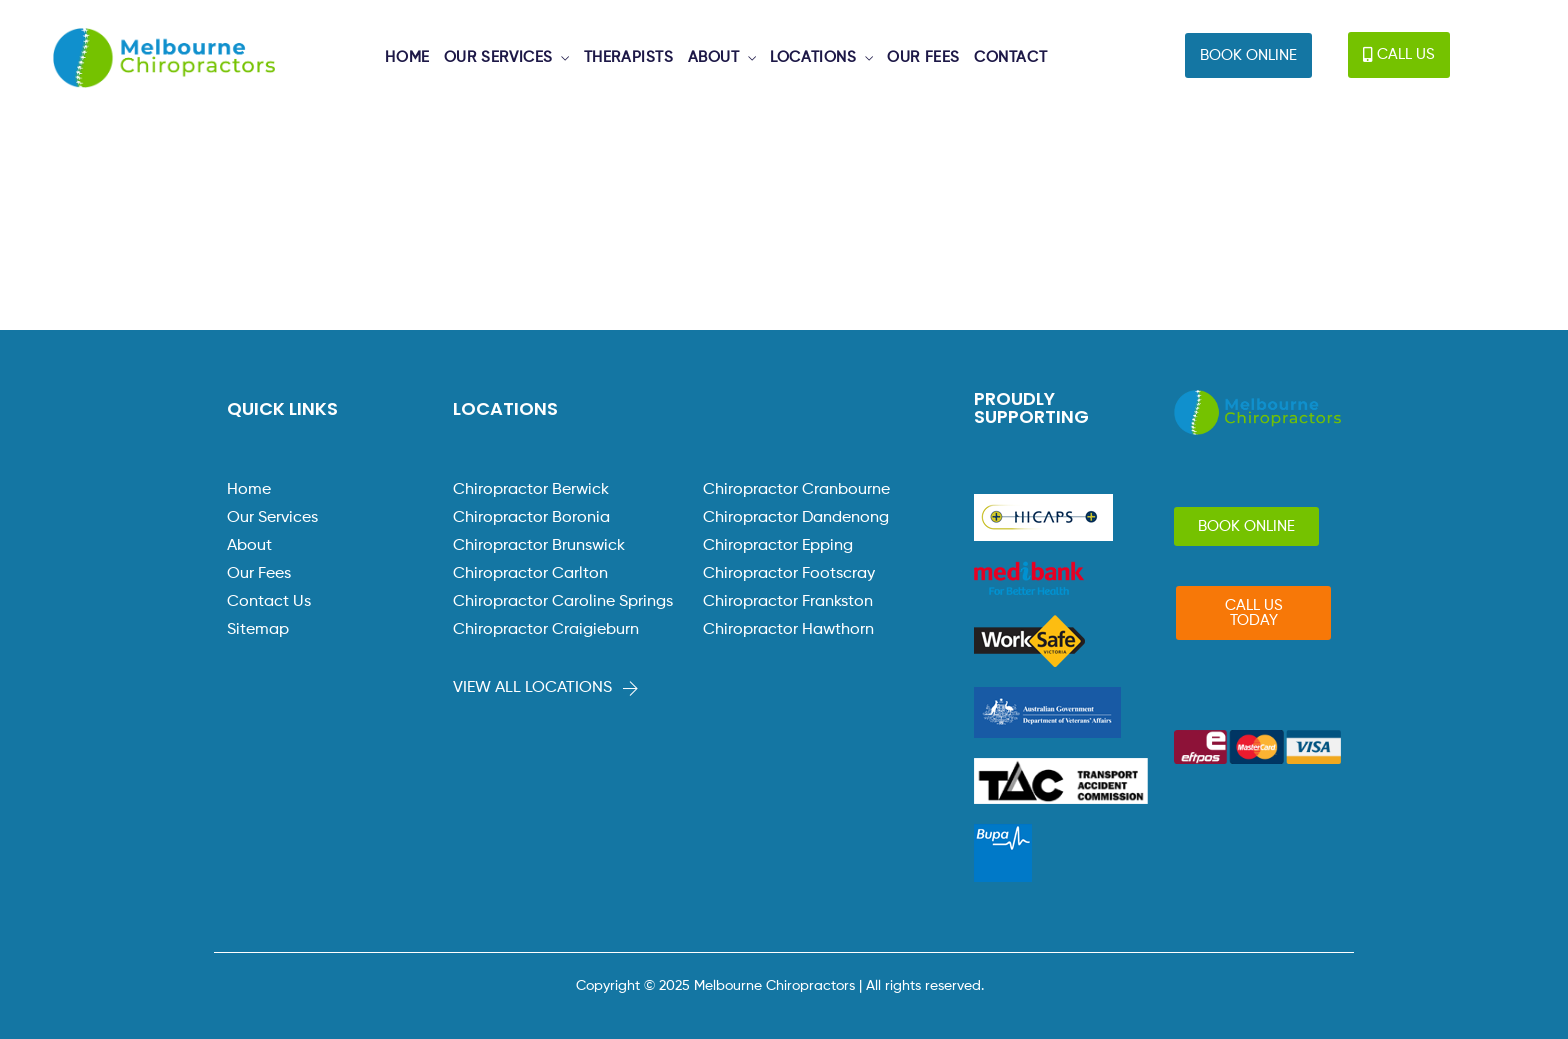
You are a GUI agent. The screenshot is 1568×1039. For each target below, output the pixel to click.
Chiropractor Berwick (531, 490)
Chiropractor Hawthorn (788, 630)
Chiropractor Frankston (788, 602)
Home (249, 490)
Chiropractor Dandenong (796, 518)
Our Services (272, 518)
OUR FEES (923, 57)
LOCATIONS (813, 57)
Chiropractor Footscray (789, 574)
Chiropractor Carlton (530, 574)
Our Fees (259, 574)
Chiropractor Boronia (531, 518)
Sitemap (258, 630)
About (249, 546)
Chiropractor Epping (778, 546)
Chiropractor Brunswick (539, 546)
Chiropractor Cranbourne (796, 490)
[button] (1248, 55)
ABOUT (714, 57)
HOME (407, 57)
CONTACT (1010, 57)
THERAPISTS (629, 57)
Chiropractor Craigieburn (546, 630)
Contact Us (269, 602)
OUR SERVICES (498, 57)
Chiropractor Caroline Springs (563, 602)
